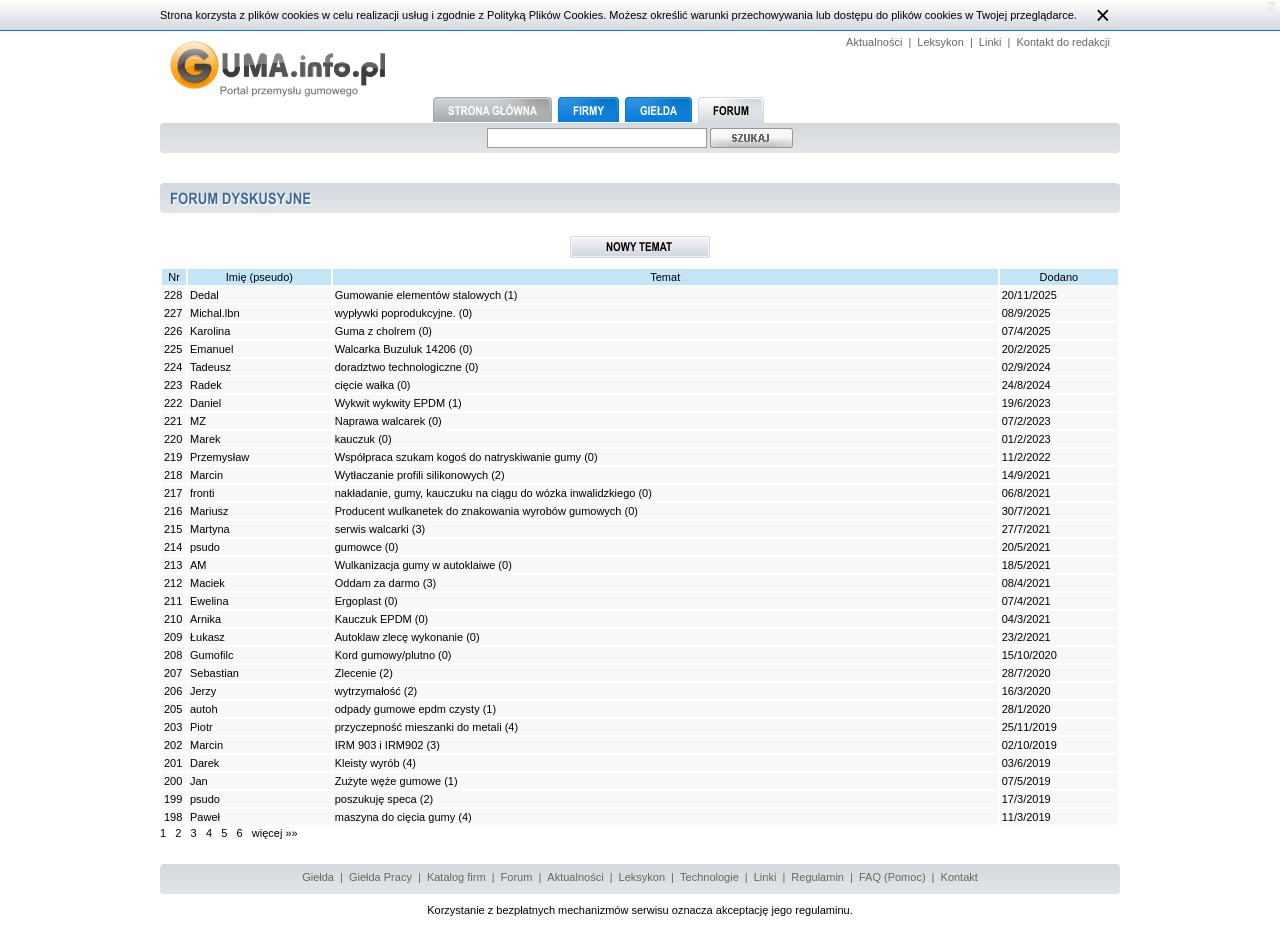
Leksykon (940, 42)
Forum (517, 877)
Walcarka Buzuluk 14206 (395, 349)
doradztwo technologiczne (398, 367)
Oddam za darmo (377, 583)
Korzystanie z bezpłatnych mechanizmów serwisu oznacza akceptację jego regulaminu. (640, 910)
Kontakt (959, 877)
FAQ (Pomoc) (892, 877)
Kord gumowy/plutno (386, 655)
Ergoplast (358, 601)
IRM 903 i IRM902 (379, 745)
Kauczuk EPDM (373, 619)
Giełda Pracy (380, 877)
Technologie (709, 877)
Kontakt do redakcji (1063, 42)
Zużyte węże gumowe (388, 781)
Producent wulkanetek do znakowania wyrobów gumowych (478, 511)
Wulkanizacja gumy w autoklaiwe (415, 565)
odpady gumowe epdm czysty (407, 709)
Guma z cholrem (375, 331)
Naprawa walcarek (380, 421)
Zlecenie (356, 673)
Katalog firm (456, 877)
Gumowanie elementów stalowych (418, 295)
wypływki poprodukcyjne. (397, 313)
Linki (990, 42)
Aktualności (874, 42)
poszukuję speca (376, 799)
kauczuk (355, 439)
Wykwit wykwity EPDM (390, 403)
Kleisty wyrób (367, 763)
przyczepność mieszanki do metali (418, 727)
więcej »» (275, 833)
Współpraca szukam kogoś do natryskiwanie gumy (458, 457)
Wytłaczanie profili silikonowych (411, 475)
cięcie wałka (366, 385)
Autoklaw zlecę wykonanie (399, 637)
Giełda (318, 877)
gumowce (358, 547)
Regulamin (817, 877)
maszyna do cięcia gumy (395, 817)
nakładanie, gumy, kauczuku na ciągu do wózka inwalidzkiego (485, 493)
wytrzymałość (368, 691)
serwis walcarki (372, 529)
